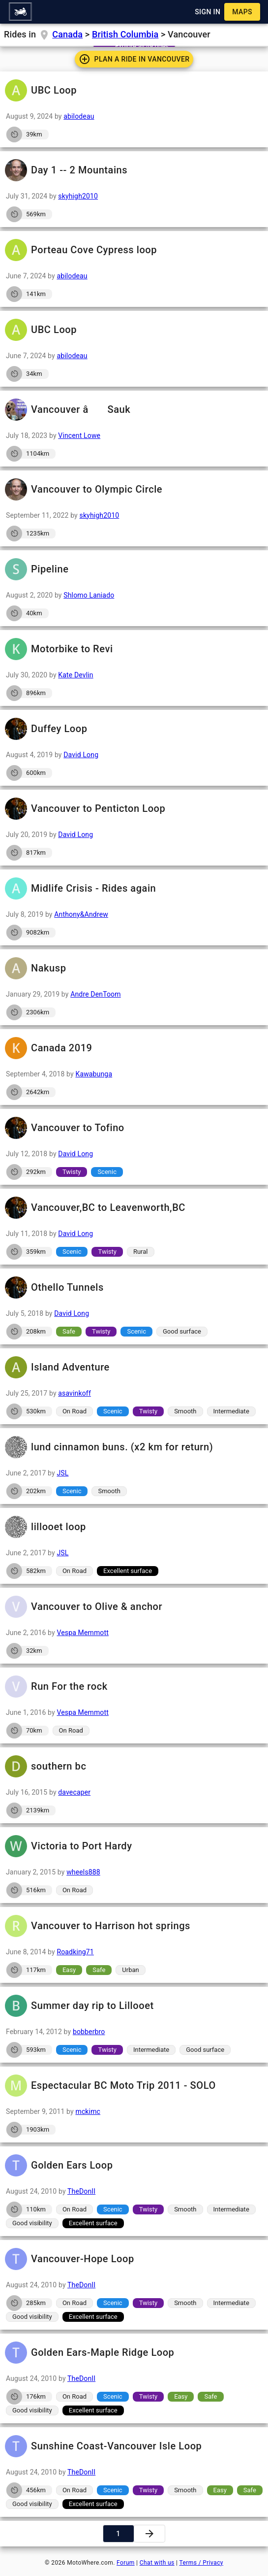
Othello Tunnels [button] (134, 1287)
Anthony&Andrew (81, 914)
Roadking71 (75, 1952)
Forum (126, 2562)
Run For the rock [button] (134, 1687)
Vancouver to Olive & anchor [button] (134, 1607)
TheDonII (81, 2191)
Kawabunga (93, 1074)
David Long (80, 755)
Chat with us (157, 2562)
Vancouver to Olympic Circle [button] (134, 489)
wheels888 (83, 1872)
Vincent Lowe (79, 435)
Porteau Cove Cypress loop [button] (134, 250)
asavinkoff (74, 1393)
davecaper (74, 1792)
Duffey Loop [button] (134, 729)
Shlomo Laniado (88, 595)
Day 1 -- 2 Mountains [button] (134, 170)
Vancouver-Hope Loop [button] (134, 2259)
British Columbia (125, 34)
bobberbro (89, 2032)
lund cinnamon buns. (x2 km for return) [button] (134, 1447)
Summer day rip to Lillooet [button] (134, 2006)
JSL (62, 1473)
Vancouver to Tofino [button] (134, 1128)
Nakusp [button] (134, 968)
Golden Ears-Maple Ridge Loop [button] (134, 2353)
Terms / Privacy (201, 2562)
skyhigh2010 (78, 196)
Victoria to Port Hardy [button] (134, 1846)
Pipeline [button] (134, 569)
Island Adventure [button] (134, 1367)
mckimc (87, 2111)
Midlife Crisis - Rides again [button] (134, 888)
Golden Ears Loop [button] (134, 2165)
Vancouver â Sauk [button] (134, 410)
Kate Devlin (75, 675)
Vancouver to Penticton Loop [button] (134, 809)
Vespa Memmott (83, 1633)
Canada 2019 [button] (134, 1048)
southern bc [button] (134, 1766)
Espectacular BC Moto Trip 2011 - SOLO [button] (134, 2086)
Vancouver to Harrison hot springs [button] (134, 1926)
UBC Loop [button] (134, 90)
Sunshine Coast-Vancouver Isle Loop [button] (134, 2446)
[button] (20, 12)
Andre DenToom (95, 994)
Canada (67, 34)
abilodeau (78, 116)
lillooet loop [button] (134, 1527)
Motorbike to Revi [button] (134, 649)
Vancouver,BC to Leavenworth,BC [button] (134, 1208)
